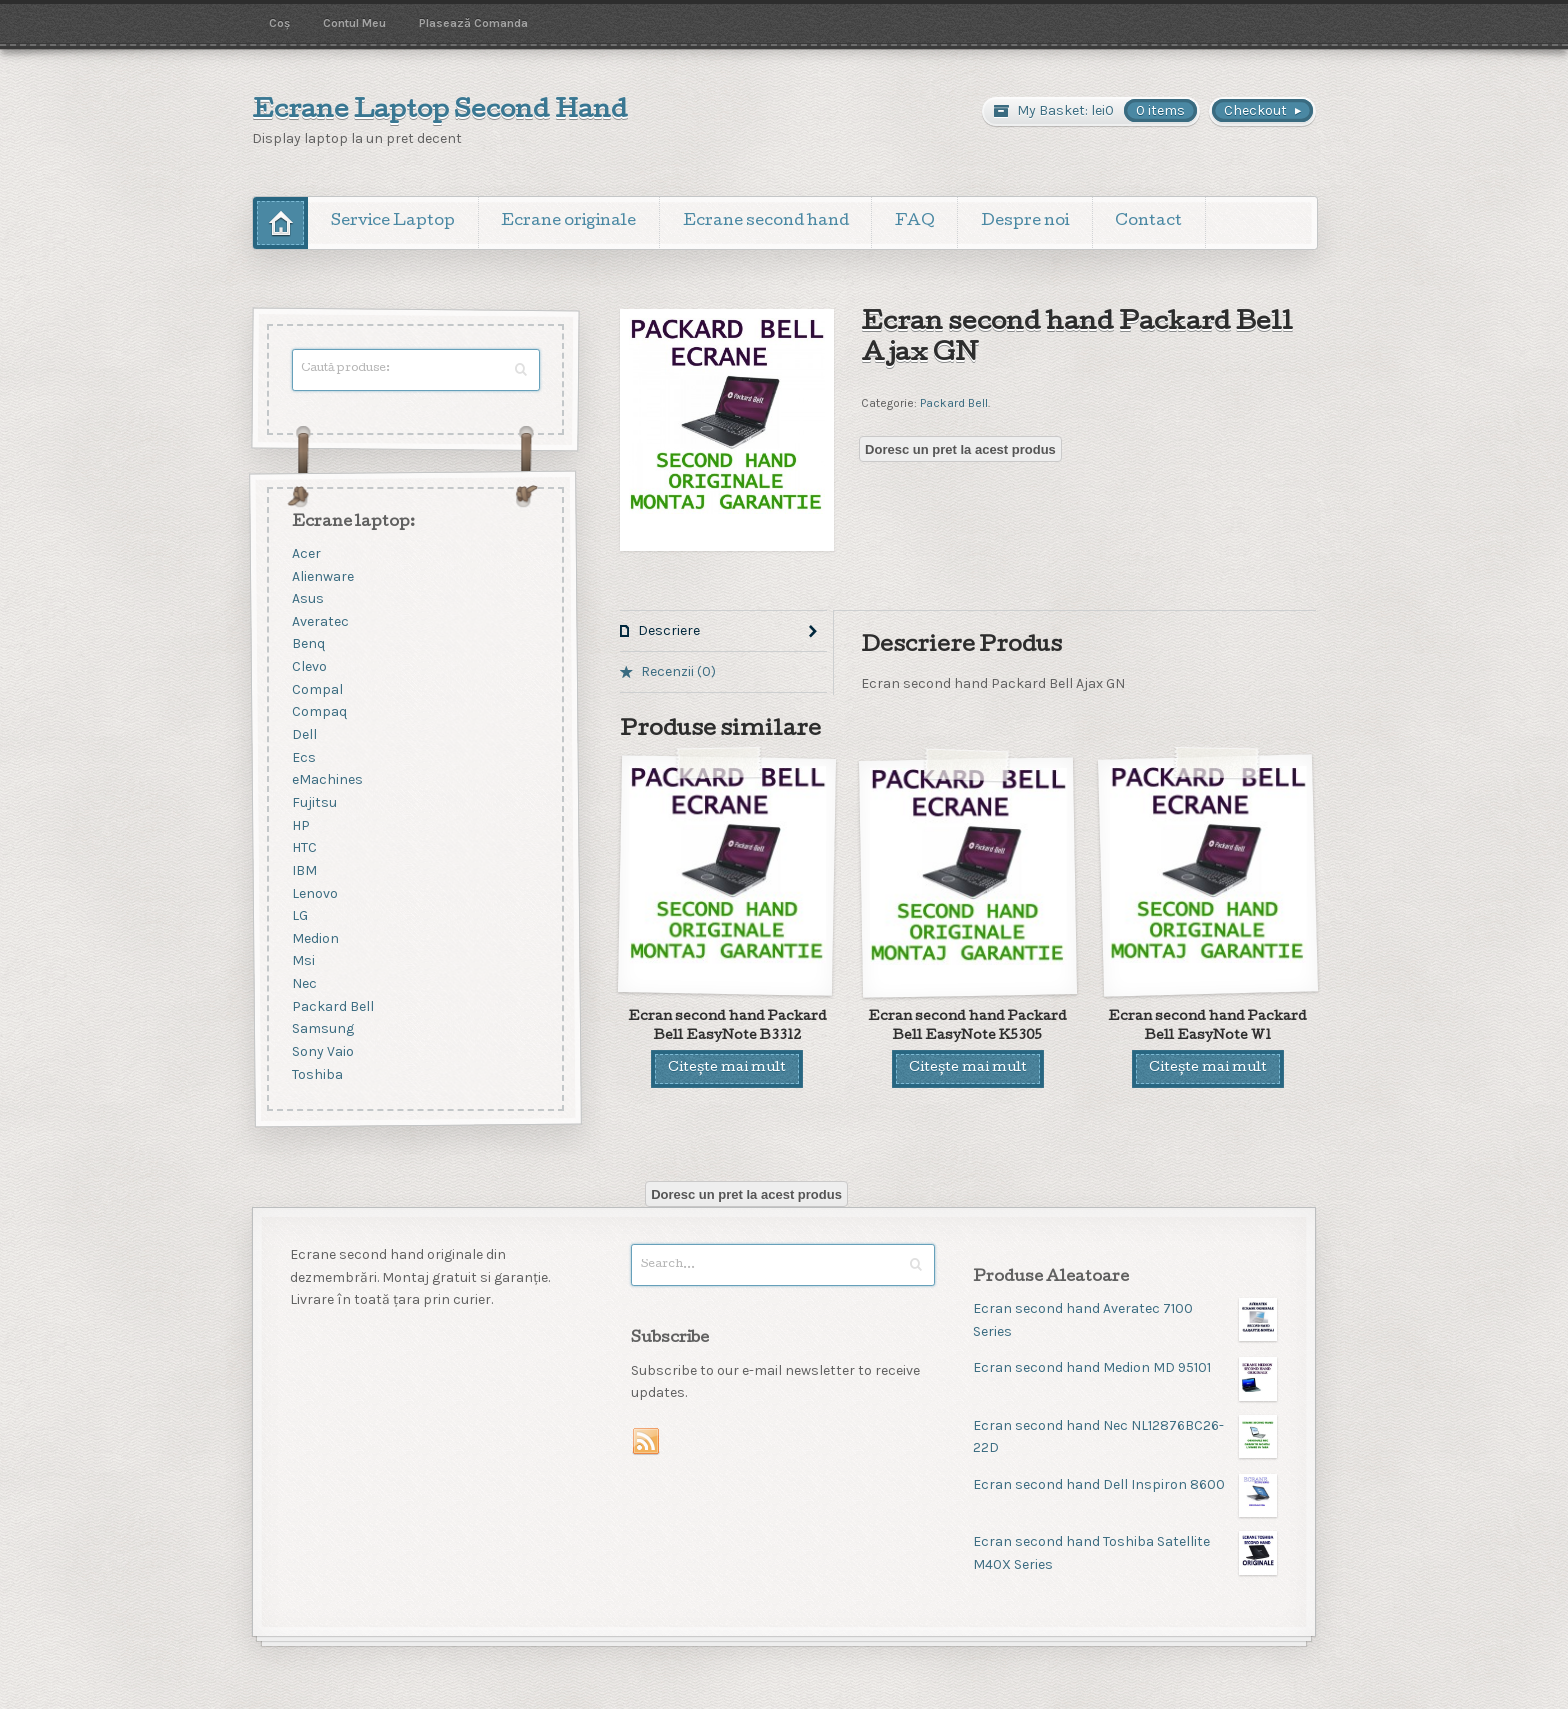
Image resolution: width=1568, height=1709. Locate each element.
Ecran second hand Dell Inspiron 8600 (1125, 1485)
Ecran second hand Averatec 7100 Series (1125, 1319)
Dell (304, 734)
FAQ (915, 222)
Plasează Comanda (473, 23)
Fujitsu (314, 802)
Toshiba (317, 1074)
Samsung (323, 1029)
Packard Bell (954, 403)
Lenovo (315, 893)
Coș (279, 23)
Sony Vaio (323, 1051)
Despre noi (1025, 222)
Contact (1148, 222)
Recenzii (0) (678, 671)
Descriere (669, 630)
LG (300, 916)
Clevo (309, 667)
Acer (306, 553)
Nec (304, 984)
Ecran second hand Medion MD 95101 (1125, 1368)
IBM (304, 870)
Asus (308, 599)
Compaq (319, 712)
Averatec (320, 621)
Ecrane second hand (766, 222)
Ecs (304, 757)
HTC (304, 848)
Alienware (323, 576)
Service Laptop (393, 222)
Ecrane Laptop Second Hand (440, 112)
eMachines (327, 780)
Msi (303, 961)
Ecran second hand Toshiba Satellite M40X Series (1125, 1552)
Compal (317, 689)
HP (301, 825)
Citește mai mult (727, 1068)
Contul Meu (354, 23)
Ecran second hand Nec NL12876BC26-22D (1125, 1436)
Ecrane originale (568, 222)
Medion (315, 938)
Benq (308, 644)
